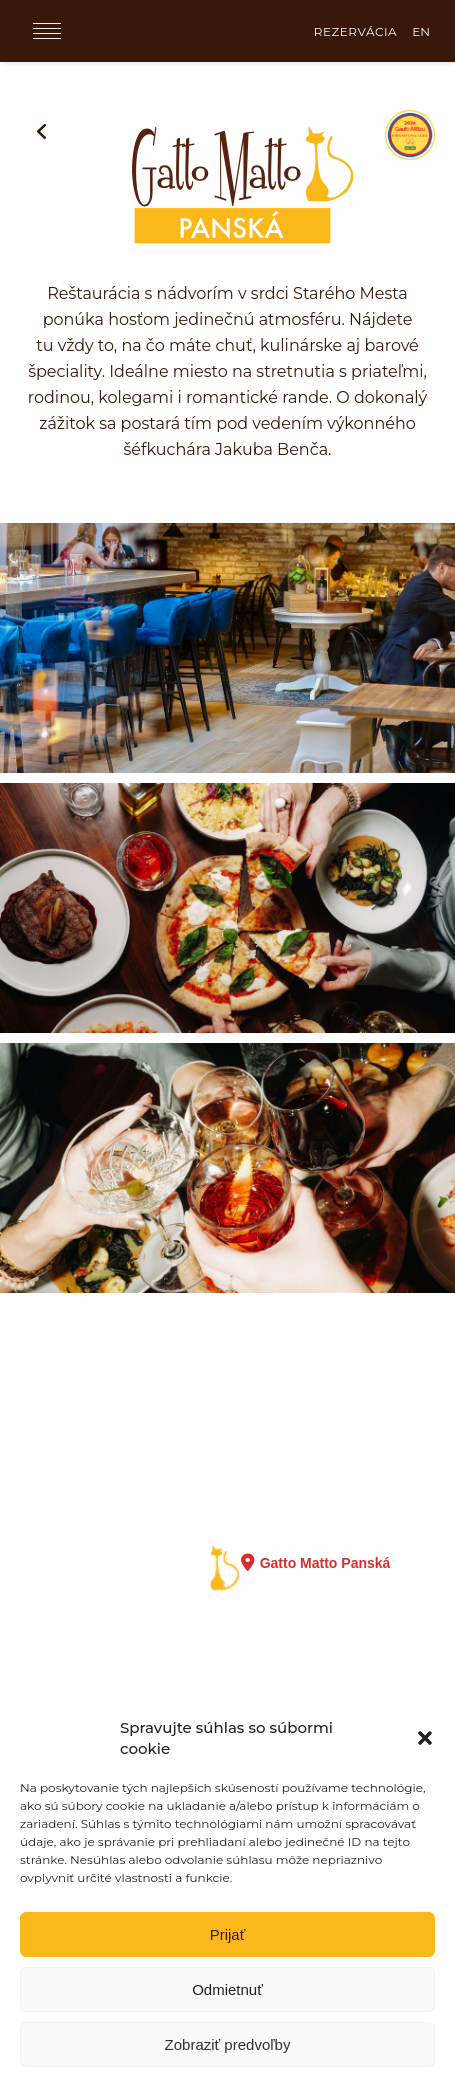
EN (421, 31)
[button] (425, 1738)
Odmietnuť (227, 1989)
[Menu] (47, 31)
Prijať (228, 1934)
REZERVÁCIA (355, 31)
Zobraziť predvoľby (228, 2044)
